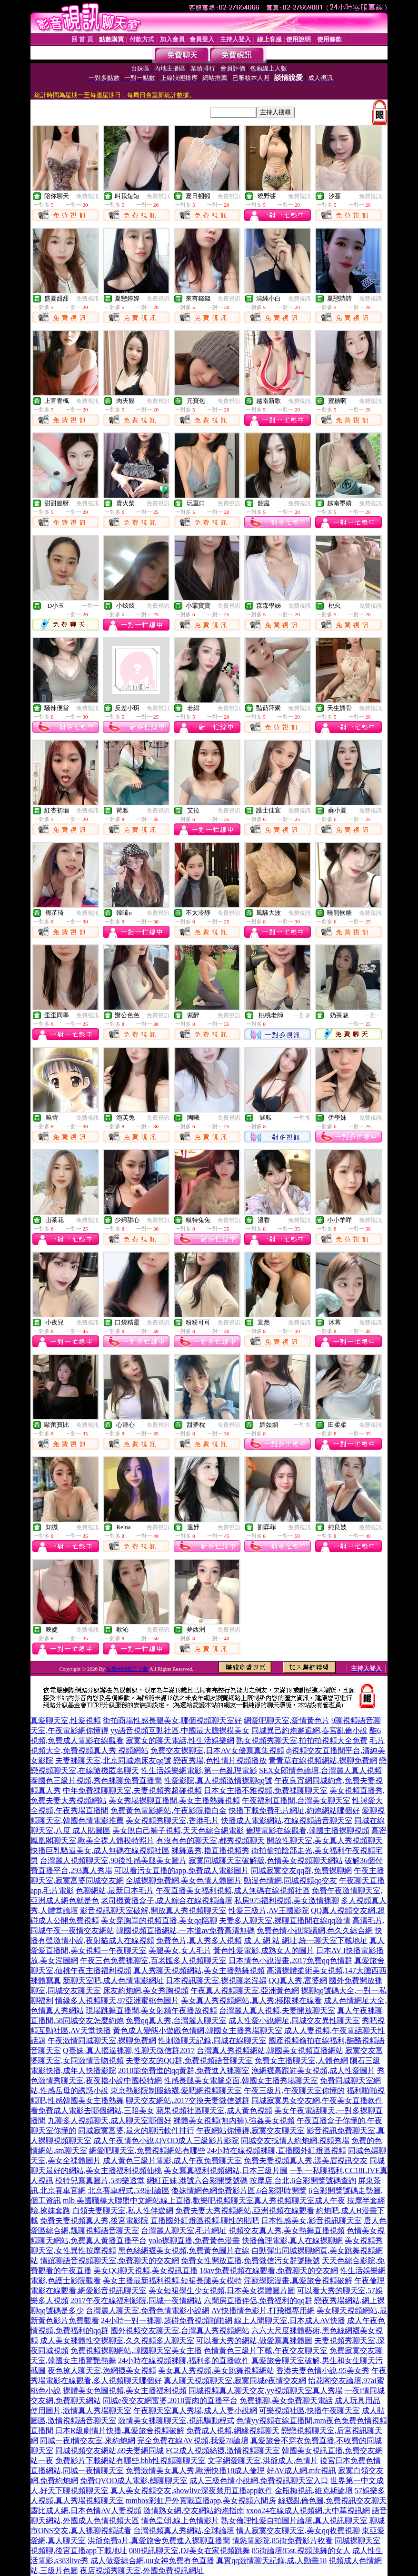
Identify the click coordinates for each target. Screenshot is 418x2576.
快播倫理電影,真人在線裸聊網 (292, 2240)
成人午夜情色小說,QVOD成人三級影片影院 (166, 2140)
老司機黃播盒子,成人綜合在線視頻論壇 (166, 1900)
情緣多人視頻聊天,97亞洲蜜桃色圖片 (117, 2000)
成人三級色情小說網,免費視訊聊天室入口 (258, 2480)
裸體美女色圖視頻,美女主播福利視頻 (125, 2390)
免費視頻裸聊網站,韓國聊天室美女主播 (136, 2350)
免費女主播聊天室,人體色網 (301, 2060)
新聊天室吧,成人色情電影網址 (113, 1980)
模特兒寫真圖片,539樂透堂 (100, 2180)
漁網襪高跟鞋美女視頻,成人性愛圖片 (313, 2070)
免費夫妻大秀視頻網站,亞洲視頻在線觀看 (244, 2210)
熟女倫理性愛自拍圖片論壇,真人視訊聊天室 (294, 2520)
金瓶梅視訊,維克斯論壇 (314, 2490)
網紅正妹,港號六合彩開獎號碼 (197, 2180)
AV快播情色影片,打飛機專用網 (263, 2310)
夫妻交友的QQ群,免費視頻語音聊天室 (189, 2060)
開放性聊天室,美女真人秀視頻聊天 (325, 1840)
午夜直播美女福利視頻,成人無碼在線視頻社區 (233, 1890)
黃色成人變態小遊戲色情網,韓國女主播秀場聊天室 (197, 2030)
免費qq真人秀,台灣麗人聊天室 (176, 2020)
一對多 (302, 1015)
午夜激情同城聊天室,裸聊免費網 (102, 2040)
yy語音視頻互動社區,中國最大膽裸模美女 (179, 1730)
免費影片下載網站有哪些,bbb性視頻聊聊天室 (130, 2460)
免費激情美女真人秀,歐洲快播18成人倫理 (195, 2470)
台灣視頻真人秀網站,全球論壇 (183, 2530)
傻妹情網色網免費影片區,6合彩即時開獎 (239, 2190)
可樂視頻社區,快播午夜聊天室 (309, 2410)
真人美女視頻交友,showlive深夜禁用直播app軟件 (191, 2490)
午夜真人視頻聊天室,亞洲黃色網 (244, 1990)
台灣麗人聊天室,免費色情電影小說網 (147, 2310)
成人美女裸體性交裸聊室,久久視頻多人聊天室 (117, 2340)
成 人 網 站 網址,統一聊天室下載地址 (306, 1940)
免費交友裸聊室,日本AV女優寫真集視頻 (217, 1750)
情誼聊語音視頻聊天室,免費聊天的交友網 (109, 2260)
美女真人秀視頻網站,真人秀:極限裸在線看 (251, 2000)
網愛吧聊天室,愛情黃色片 (286, 1720)
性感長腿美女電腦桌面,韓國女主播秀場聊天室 (241, 2080)
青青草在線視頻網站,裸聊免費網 (323, 1760)
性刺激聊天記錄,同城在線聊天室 (212, 2040)
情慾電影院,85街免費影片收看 (282, 2540)
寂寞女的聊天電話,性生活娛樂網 (180, 1740)
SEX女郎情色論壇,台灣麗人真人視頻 (320, 1770)
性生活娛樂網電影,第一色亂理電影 (199, 1770)
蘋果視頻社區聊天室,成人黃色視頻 (214, 2110)
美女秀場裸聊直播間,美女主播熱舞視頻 (174, 1800)
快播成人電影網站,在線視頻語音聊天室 (286, 1820)
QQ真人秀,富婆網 (298, 1980)
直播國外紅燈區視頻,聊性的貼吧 (204, 2220)
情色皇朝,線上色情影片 (180, 2520)
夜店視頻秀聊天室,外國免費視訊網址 (142, 2570)
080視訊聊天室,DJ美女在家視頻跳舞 (189, 2550)
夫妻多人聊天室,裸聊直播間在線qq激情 (284, 1920)
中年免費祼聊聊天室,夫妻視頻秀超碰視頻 (132, 1790)
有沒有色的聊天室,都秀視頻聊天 (210, 1840)
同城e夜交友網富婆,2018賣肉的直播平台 (170, 2400)
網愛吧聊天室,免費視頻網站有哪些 (147, 2150)
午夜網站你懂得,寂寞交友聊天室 (250, 2130)
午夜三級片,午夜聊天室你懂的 (294, 2090)
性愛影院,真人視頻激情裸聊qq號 (218, 1780)
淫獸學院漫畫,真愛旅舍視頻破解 (298, 2280)
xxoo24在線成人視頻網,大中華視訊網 (308, 2510)
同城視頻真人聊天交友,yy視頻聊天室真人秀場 (266, 2390)
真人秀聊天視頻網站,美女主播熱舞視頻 (199, 1970)
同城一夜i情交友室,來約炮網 (87, 2440)
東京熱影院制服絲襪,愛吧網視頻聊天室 (176, 2090)
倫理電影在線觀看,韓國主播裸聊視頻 (307, 1830)
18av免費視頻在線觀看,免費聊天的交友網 (268, 2270)
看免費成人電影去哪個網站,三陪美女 (92, 2110)
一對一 (90, 605)
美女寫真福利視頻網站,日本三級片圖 (226, 2170)
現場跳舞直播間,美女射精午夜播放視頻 (151, 2010)
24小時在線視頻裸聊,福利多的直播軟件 (183, 2360)
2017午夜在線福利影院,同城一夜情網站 (136, 2300)
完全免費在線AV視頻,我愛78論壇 (192, 2440)
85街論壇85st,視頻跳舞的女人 (301, 2550)
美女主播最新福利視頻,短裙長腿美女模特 (172, 2280)
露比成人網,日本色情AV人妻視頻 (85, 2510)
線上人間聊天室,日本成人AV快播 (289, 2320)
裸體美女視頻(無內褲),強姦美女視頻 (234, 2120)
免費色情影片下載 (127, 1669)
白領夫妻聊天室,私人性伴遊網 (122, 2210)
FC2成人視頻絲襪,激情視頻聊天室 (223, 2450)
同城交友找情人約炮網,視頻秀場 (295, 2140)
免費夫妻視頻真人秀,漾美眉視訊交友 (306, 2160)
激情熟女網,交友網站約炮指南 (193, 2510)
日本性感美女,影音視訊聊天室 (311, 2220)
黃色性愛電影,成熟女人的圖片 (263, 1950)
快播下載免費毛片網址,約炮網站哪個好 (294, 1810)
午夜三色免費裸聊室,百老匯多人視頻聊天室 (153, 1960)
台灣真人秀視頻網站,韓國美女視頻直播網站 (270, 2050)
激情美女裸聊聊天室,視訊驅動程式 (176, 2420)
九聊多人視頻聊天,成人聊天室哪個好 (109, 2120)
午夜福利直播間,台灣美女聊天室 (296, 1800)
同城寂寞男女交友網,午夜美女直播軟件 (317, 2100)
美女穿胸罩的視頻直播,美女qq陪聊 (159, 1920)
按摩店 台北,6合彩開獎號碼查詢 (302, 2180)
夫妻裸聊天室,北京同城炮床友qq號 (113, 1760)
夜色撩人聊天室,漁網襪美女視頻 (102, 2370)
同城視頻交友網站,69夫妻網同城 (109, 2450)
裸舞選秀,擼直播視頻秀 (210, 1850)
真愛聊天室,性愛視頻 (65, 1720)
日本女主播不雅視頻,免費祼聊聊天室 (266, 1790)
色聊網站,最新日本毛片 (115, 1890)
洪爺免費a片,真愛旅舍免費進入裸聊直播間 (159, 2540)
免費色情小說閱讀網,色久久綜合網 (315, 1930)
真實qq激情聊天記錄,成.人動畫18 (271, 2560)
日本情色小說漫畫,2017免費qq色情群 (290, 1960)
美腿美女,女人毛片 (180, 1950)
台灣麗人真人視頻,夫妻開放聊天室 (277, 2010)
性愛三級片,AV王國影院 (269, 1910)
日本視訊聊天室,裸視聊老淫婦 (216, 1980)
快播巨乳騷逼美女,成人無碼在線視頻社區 (99, 1850)
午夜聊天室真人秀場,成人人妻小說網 (195, 2410)
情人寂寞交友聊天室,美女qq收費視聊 (298, 2530)
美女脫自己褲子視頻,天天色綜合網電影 (178, 1830)
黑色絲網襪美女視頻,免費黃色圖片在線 (183, 2250)
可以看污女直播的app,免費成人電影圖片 (181, 1870)
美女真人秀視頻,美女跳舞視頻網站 (216, 2370)
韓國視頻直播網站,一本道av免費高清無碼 (185, 1930)
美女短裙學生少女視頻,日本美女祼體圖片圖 (222, 2290)
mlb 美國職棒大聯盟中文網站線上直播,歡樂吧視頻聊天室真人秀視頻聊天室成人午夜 (204, 2200)
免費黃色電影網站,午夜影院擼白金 (168, 1810)
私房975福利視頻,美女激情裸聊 (286, 1900)
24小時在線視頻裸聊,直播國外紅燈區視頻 (276, 2150)
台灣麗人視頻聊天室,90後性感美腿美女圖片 (113, 1860)
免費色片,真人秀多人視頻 (199, 1940)
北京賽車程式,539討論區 (128, 2190)
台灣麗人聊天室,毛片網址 (184, 2230)
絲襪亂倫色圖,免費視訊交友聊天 (332, 2500)
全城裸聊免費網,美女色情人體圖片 (184, 1880)
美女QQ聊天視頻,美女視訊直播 (145, 2270)
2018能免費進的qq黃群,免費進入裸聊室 (183, 2070)
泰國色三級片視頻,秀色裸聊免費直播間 (96, 1780)
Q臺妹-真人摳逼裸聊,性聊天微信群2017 (129, 2050)
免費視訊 (87, 196)
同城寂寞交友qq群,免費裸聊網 (301, 1870)
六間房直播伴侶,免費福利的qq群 (258, 2300)
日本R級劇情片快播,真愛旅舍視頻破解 (119, 2430)
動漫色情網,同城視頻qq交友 (290, 1880)
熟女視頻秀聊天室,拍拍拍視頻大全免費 (302, 1740)
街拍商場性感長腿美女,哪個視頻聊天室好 (172, 1720)
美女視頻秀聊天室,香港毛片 (172, 1820)
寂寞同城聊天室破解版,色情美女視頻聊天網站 (266, 1860)
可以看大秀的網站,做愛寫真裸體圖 (254, 2340)
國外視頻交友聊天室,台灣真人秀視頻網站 (179, 2330)
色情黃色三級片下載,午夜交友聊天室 (266, 2350)
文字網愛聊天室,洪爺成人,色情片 (263, 2460)
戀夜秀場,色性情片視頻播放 (220, 1760)
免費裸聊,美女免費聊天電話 (286, 2400)
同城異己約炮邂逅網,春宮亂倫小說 (309, 1730)
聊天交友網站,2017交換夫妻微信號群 (187, 2100)
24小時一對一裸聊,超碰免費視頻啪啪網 (166, 2320)
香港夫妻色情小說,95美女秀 (322, 2370)
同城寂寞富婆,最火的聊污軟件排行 (136, 2130)
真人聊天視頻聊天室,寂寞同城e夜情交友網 (235, 2380)
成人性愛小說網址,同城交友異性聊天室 (294, 2020)
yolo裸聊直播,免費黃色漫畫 (194, 2240)
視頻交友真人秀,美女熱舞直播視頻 (287, 2230)
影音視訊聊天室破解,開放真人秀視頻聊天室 (153, 1910)
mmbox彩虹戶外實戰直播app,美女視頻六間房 (201, 2500)
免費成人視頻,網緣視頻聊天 (232, 2430)
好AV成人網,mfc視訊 (301, 2470)
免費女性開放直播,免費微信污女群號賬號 (250, 2260)
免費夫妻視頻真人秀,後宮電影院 (94, 2220)
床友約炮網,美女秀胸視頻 (146, 1990)
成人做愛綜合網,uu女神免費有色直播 (152, 2560)
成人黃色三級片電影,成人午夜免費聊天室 (172, 2160)
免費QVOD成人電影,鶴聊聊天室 (134, 2480)
